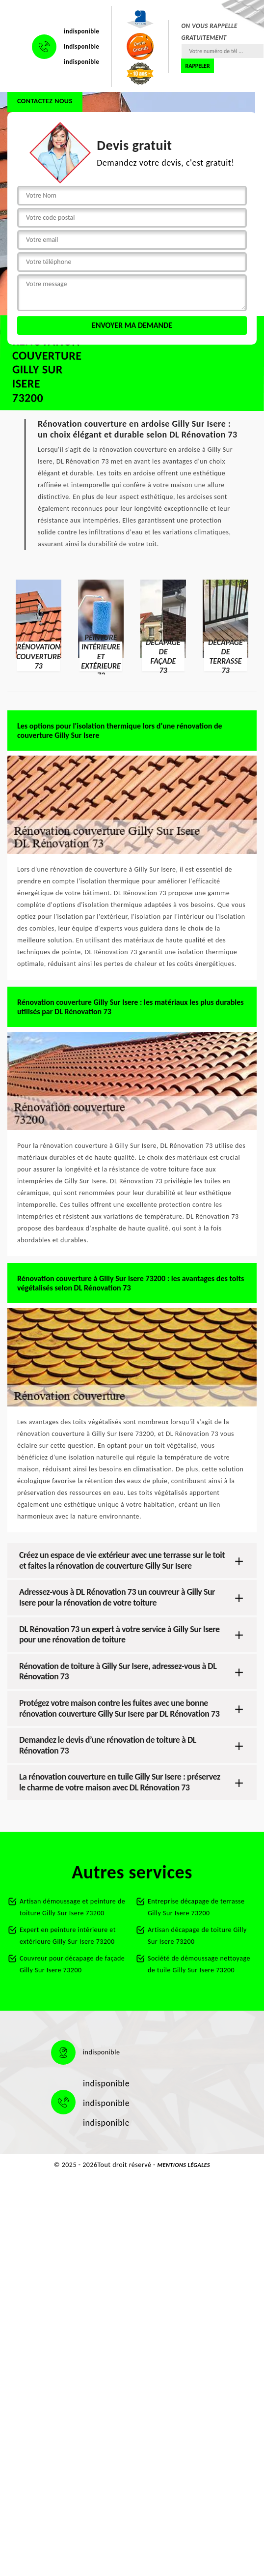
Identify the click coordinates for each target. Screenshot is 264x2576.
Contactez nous (45, 101)
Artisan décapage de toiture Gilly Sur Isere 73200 (197, 1936)
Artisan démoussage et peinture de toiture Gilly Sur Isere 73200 (72, 1907)
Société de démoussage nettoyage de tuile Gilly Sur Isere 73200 (199, 1964)
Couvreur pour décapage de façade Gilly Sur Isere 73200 (72, 1964)
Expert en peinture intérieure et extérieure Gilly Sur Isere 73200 (68, 1936)
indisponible (81, 31)
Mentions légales (184, 2165)
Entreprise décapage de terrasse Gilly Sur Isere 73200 (196, 1907)
